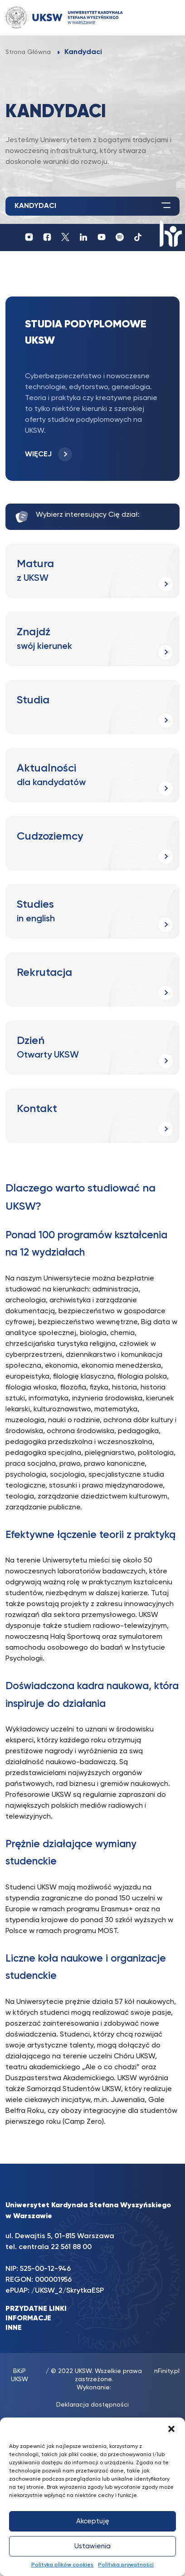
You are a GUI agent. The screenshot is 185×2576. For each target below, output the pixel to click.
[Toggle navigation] (164, 17)
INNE (13, 2328)
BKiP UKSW (19, 2375)
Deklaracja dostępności (92, 2405)
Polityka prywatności (126, 2565)
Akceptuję (92, 2521)
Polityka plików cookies (62, 2565)
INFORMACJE (28, 2318)
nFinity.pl (167, 2371)
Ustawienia (92, 2546)
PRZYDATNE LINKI (36, 2309)
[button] (171, 2428)
